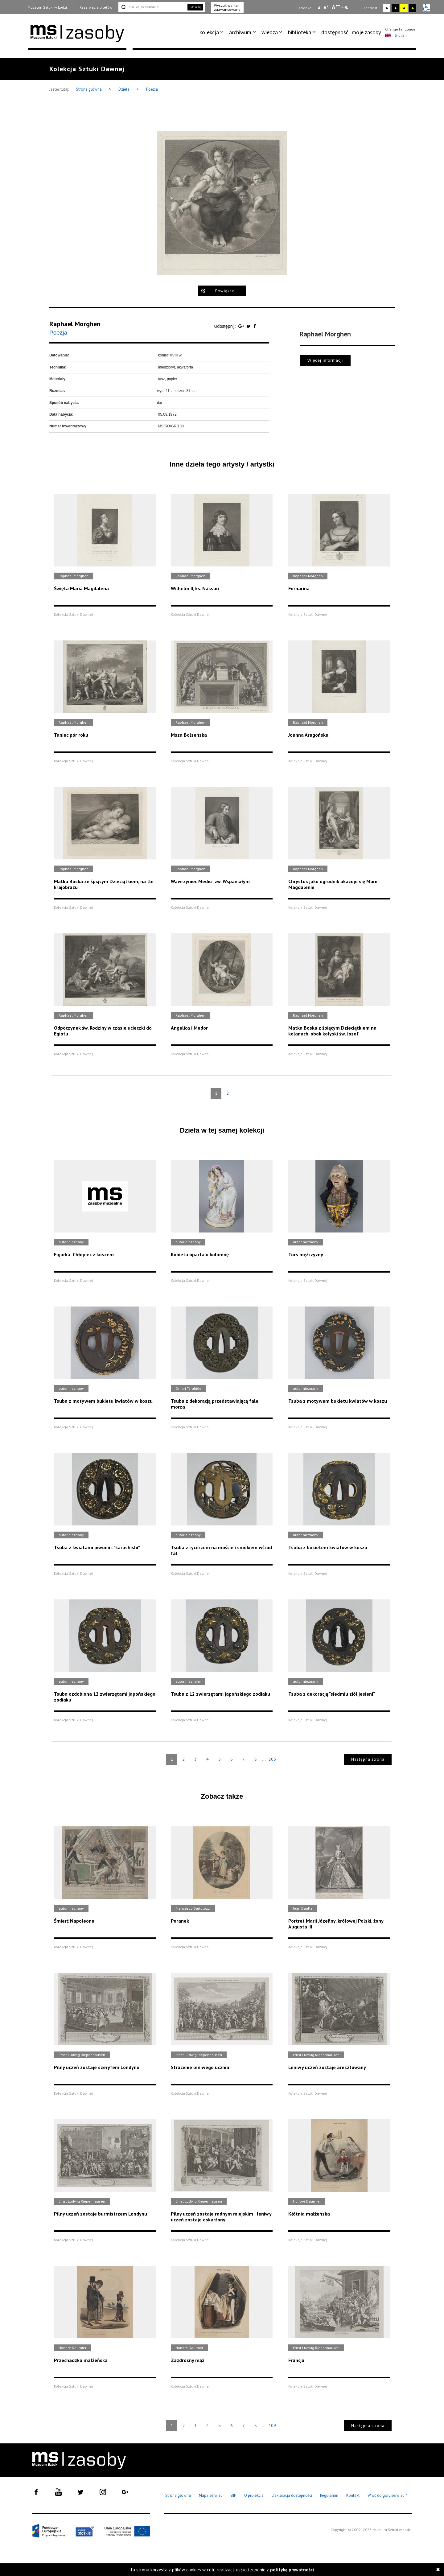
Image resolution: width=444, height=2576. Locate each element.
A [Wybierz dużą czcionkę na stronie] (336, 7)
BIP (233, 2495)
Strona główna (89, 89)
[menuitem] (212, 32)
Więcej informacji (325, 360)
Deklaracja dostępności (292, 2495)
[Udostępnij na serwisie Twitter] (249, 326)
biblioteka (299, 32)
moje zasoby (366, 32)
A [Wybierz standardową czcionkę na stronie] (326, 7)
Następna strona (367, 1759)
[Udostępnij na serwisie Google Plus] (241, 326)
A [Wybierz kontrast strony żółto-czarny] (404, 8)
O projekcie (254, 2495)
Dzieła (124, 89)
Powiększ (224, 291)
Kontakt (353, 2495)
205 (272, 1759)
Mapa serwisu (211, 2495)
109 (272, 2425)
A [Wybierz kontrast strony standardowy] (387, 8)
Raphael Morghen (75, 323)
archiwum (240, 32)
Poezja (152, 89)
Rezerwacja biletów (96, 7)
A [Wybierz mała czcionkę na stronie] (319, 7)
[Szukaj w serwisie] (152, 7)
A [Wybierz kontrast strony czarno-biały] (395, 8)
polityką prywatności (292, 2570)
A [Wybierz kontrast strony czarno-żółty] (413, 8)
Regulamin (329, 2495)
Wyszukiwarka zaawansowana (227, 7)
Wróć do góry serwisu (388, 2496)
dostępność (334, 32)
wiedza (269, 32)
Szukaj (195, 7)
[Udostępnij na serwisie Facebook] (254, 326)
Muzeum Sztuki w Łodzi (47, 7)
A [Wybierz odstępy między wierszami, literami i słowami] (347, 7)
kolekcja (209, 32)
